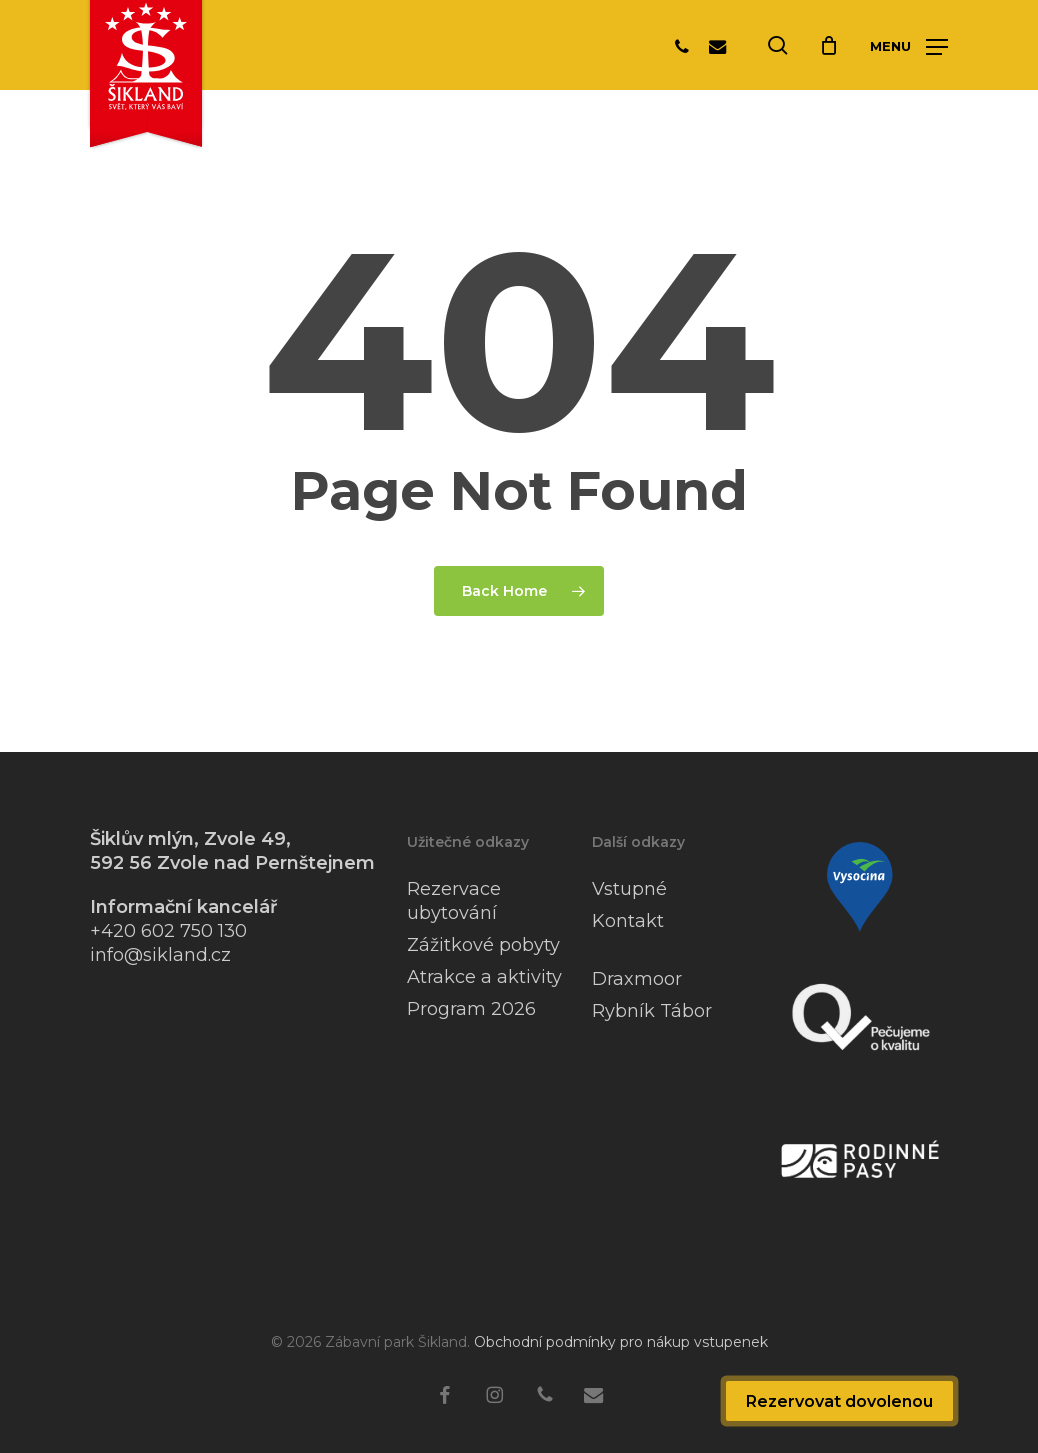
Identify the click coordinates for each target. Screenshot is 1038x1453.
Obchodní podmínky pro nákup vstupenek (621, 1342)
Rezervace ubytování (454, 901)
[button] (909, 46)
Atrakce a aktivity (484, 977)
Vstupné (629, 889)
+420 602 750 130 (168, 931)
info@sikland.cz (160, 955)
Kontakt (628, 921)
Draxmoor (637, 979)
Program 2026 (471, 1009)
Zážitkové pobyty (483, 945)
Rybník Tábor (652, 1011)
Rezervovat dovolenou (839, 1401)
